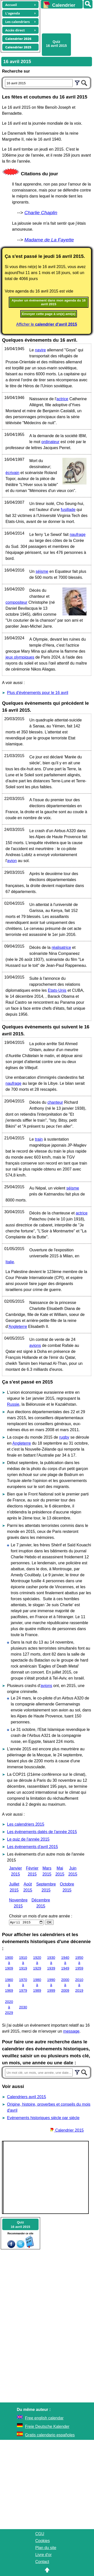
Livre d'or (43, 2555)
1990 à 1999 (51, 1985)
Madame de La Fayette (49, 239)
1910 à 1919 (23, 1963)
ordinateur (50, 442)
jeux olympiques (20, 657)
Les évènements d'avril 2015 (32, 1847)
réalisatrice (61, 947)
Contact (42, 2562)
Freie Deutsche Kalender (47, 2426)
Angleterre (18, 1326)
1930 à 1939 (51, 1963)
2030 (23, 2007)
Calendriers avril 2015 (26, 2097)
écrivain (12, 473)
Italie (10, 1262)
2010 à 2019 (79, 1985)
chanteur (55, 1102)
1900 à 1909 (9, 1963)
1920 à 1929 (37, 1963)
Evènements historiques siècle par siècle (43, 2118)
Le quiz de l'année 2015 (28, 1839)
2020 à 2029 (9, 2007)
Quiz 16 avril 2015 (56, 44)
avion (12, 861)
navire (40, 350)
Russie (13, 1404)
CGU (39, 2534)
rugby (64, 1437)
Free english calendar (44, 2418)
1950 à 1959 (79, 1963)
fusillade (68, 509)
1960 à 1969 (9, 1985)
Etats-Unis (57, 990)
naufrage (77, 534)
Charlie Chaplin (40, 212)
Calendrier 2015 (67, 2130)
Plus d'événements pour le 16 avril (37, 693)
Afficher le (46, 324)
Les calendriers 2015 (25, 1824)
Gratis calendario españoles (50, 2435)
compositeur (16, 602)
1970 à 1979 (23, 1985)
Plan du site (45, 2548)
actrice (62, 399)
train (39, 1139)
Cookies (42, 2541)
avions (35, 1345)
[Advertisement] (65, 20)
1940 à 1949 (65, 1963)
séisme (42, 571)
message (71, 2031)
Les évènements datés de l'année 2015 (42, 1832)
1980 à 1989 (37, 1985)
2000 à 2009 (65, 1985)
